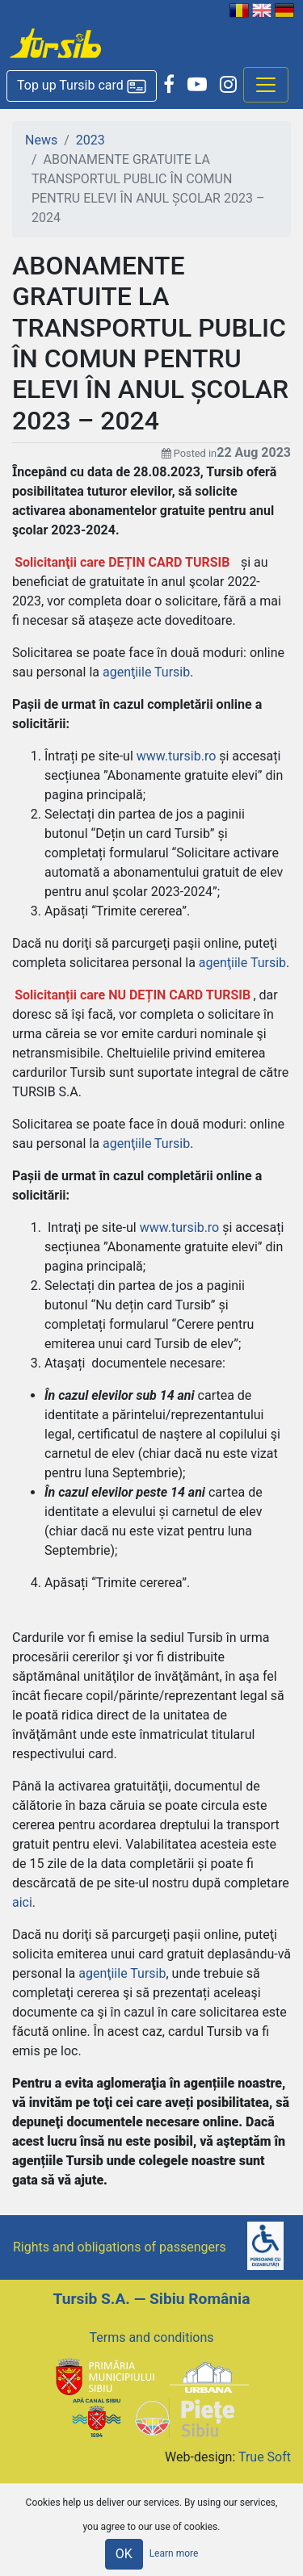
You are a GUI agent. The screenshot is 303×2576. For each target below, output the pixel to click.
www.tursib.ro (177, 756)
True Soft (264, 2457)
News (41, 140)
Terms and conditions (151, 2337)
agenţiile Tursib (146, 672)
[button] (81, 86)
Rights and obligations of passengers (119, 2247)
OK (124, 2553)
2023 (90, 140)
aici (22, 1902)
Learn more (174, 2553)
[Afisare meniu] (265, 85)
